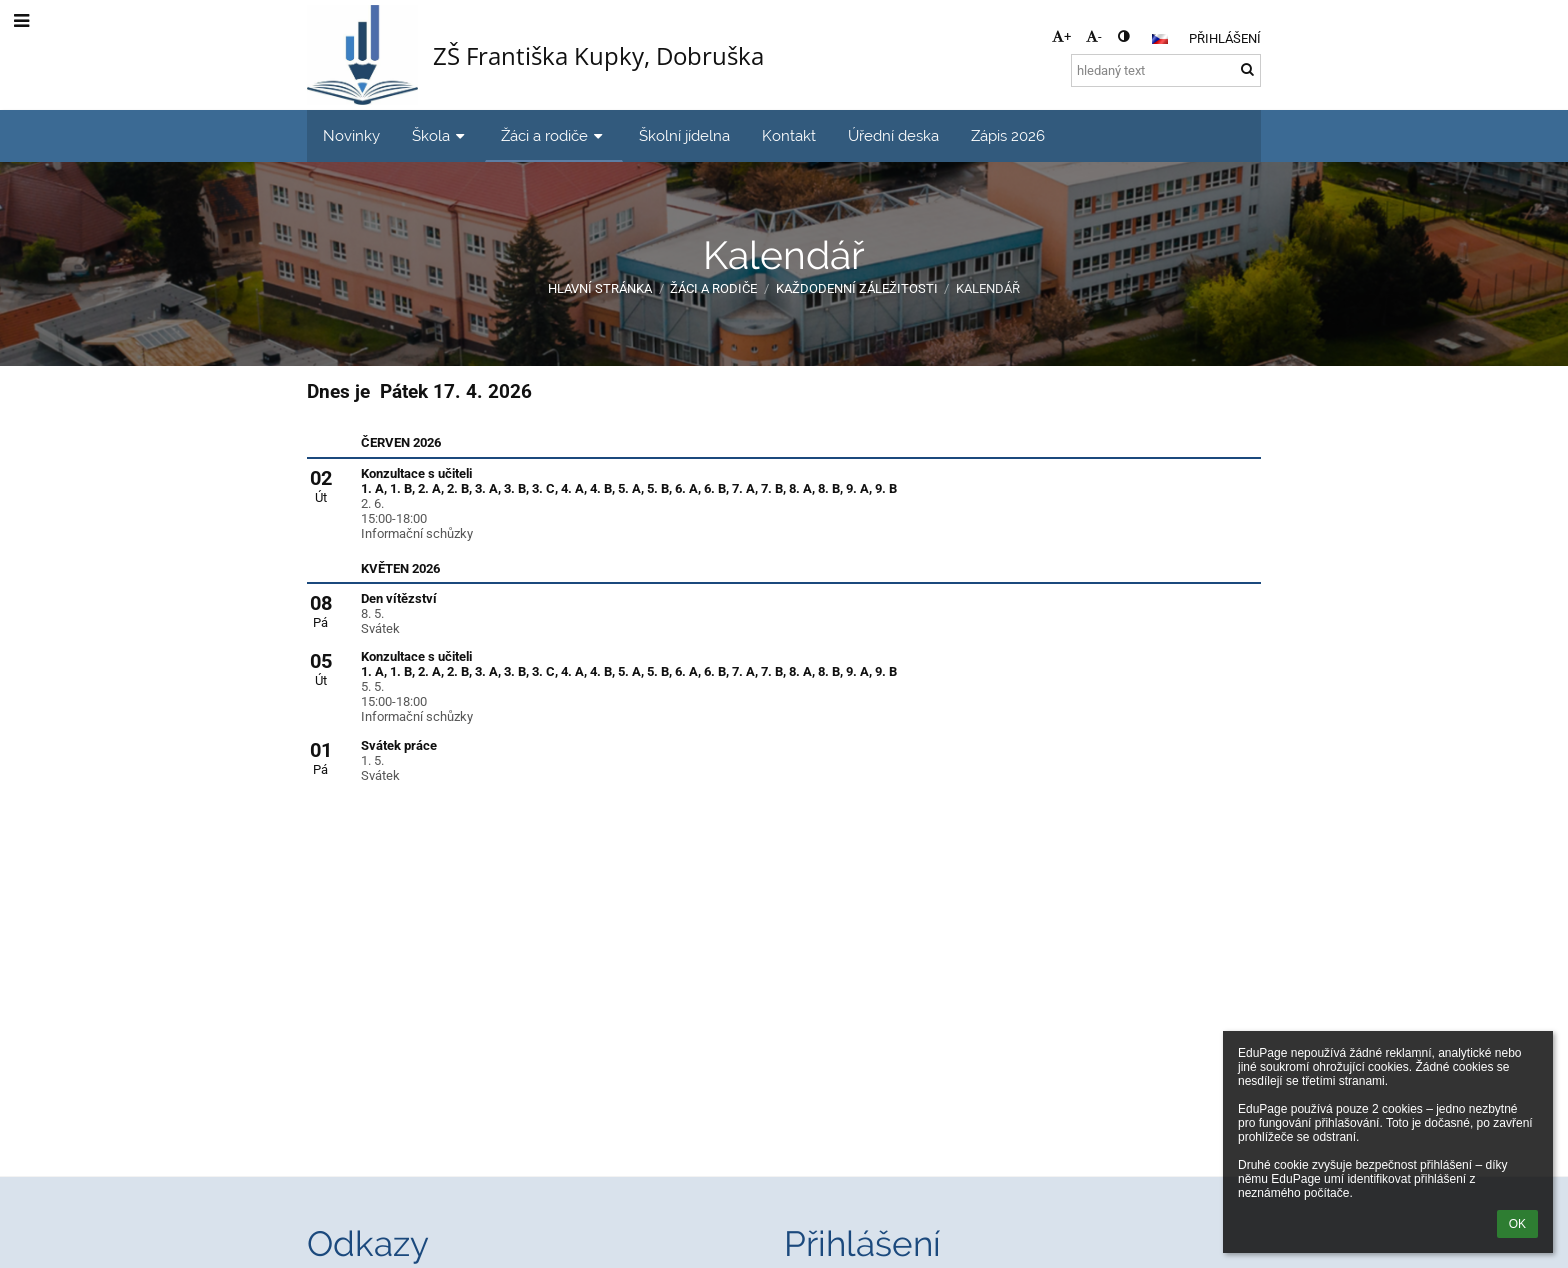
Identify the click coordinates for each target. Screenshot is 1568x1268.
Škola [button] (440, 135)
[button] (1160, 39)
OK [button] (1517, 1224)
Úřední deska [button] (893, 135)
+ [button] (1061, 36)
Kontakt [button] (789, 135)
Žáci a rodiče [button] (554, 135)
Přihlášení (1225, 38)
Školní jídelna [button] (684, 135)
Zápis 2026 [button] (1008, 135)
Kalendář (988, 288)
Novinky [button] (351, 135)
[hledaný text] (1166, 70)
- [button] (1094, 36)
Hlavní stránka (600, 288)
